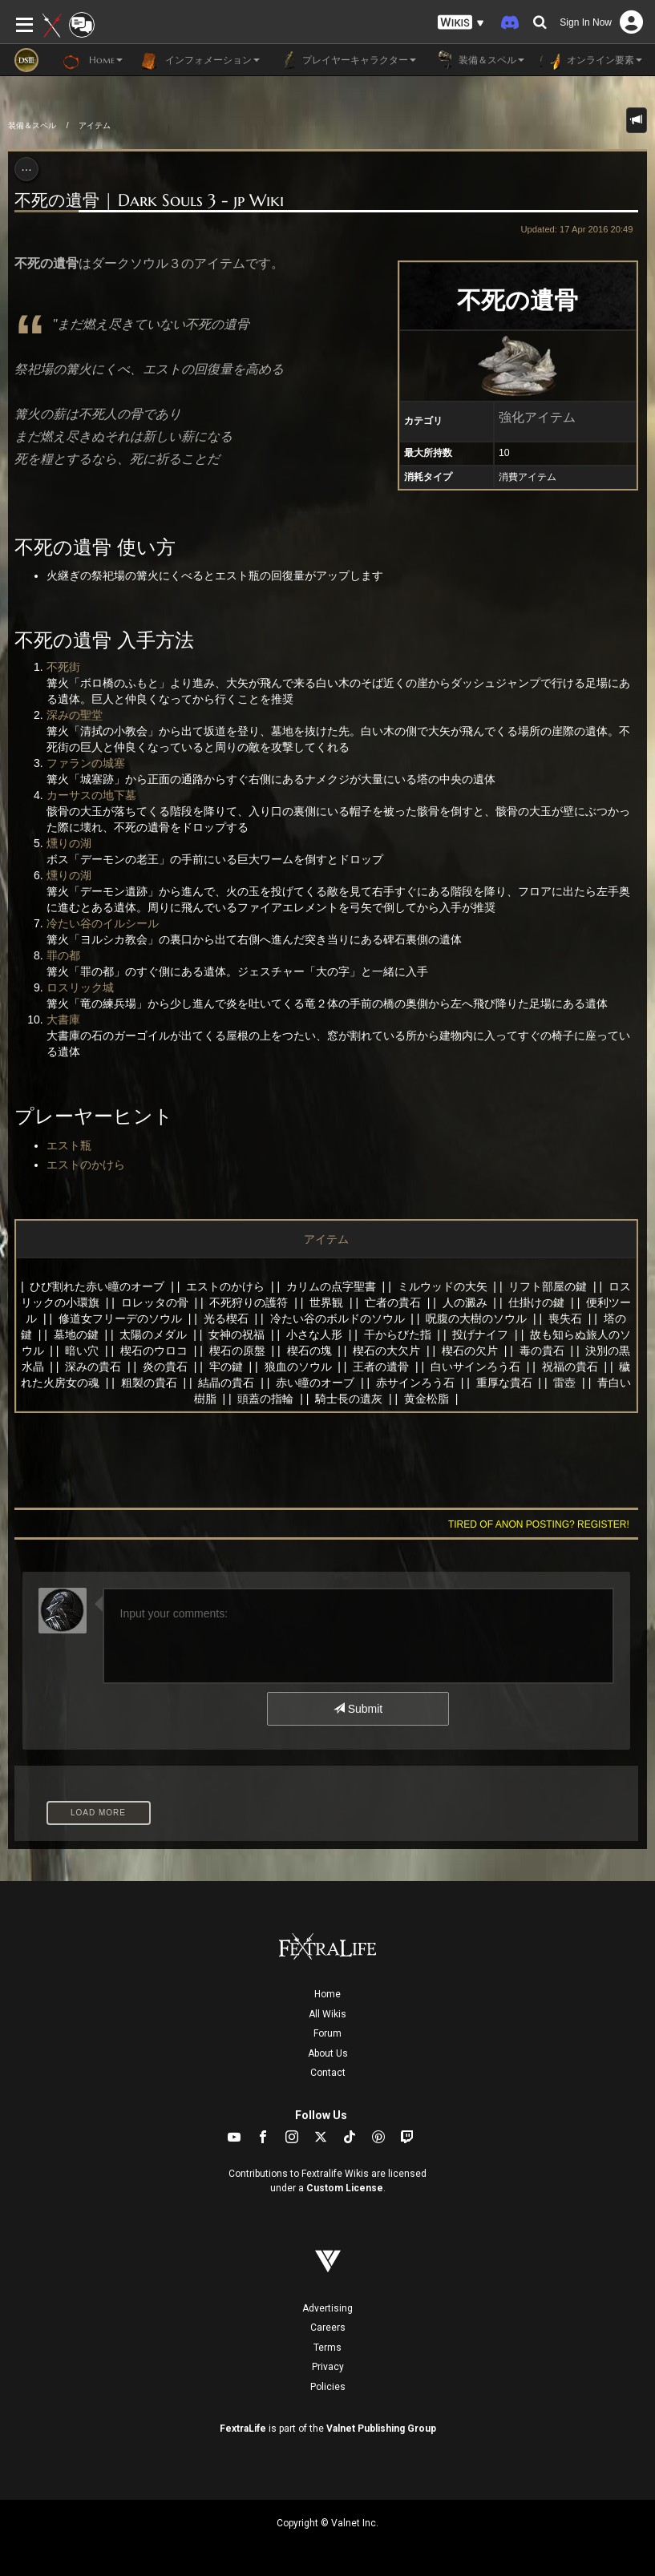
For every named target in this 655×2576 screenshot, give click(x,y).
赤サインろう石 (415, 1382)
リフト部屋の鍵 (547, 1286)
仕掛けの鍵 (536, 1302)
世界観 (326, 1302)
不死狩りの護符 (248, 1302)
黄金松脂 (426, 1398)
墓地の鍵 (76, 1334)
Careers (328, 2327)
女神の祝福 (236, 1334)
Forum (327, 2033)
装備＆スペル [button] (478, 60)
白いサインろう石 (475, 1366)
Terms (327, 2347)
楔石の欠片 (470, 1350)
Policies (328, 2386)
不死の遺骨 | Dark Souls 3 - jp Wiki (149, 200)
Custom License (344, 2188)
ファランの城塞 (85, 763)
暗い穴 (82, 1350)
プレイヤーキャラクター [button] (346, 60)
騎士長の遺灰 (348, 1398)
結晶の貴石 (226, 1382)
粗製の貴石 (149, 1382)
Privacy (328, 2366)
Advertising (327, 2308)
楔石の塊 (309, 1350)
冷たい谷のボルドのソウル (337, 1318)
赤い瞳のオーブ (315, 1382)
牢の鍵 (226, 1366)
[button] (461, 23)
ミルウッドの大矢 (442, 1286)
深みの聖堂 (74, 715)
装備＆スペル (32, 125)
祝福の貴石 (570, 1366)
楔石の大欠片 (386, 1350)
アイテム (95, 125)
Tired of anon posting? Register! (538, 1524)
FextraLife (243, 2428)
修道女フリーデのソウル (120, 1318)
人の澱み (465, 1302)
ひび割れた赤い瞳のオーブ (97, 1286)
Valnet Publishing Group (381, 2428)
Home (327, 1994)
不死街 (63, 666)
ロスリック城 (80, 987)
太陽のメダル (153, 1334)
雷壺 (564, 1382)
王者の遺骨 (381, 1366)
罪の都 (63, 955)
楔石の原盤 (237, 1350)
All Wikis (327, 2014)
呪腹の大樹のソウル (476, 1318)
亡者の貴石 (393, 1302)
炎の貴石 (165, 1366)
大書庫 (63, 1019)
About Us (328, 2053)
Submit (358, 1708)
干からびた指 (397, 1334)
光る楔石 (226, 1318)
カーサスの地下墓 (91, 795)
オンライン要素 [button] (591, 60)
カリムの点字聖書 (331, 1286)
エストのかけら (85, 1164)
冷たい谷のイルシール (102, 923)
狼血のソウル (298, 1366)
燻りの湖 (68, 843)
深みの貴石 (93, 1366)
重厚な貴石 (504, 1382)
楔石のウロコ (154, 1350)
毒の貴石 (542, 1350)
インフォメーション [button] (199, 60)
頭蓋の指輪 (265, 1398)
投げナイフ (480, 1334)
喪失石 (565, 1318)
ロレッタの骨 (154, 1302)
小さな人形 (314, 1334)
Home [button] (93, 60)
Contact (328, 2072)
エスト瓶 (68, 1145)
